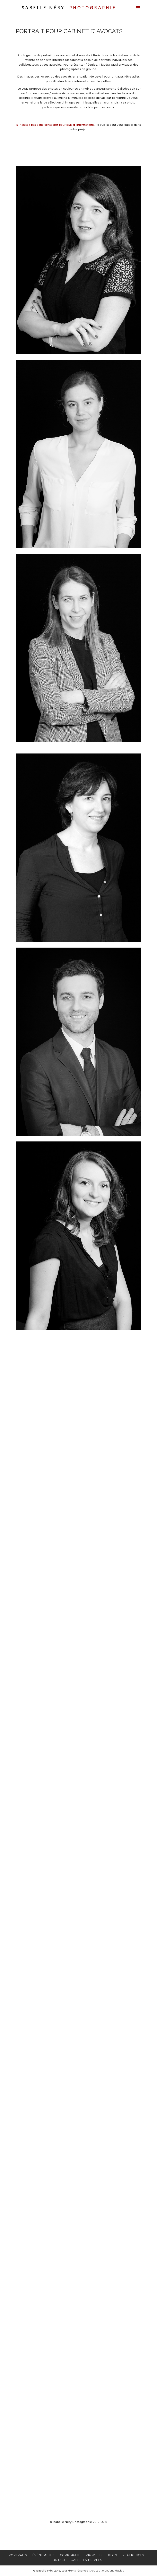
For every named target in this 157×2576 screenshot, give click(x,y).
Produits (94, 2555)
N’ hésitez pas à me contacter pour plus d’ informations (55, 125)
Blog (112, 2555)
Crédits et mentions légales (106, 2570)
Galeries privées (86, 2560)
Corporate (70, 2555)
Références (133, 2555)
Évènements (43, 2555)
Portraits (18, 2555)
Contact (57, 2560)
